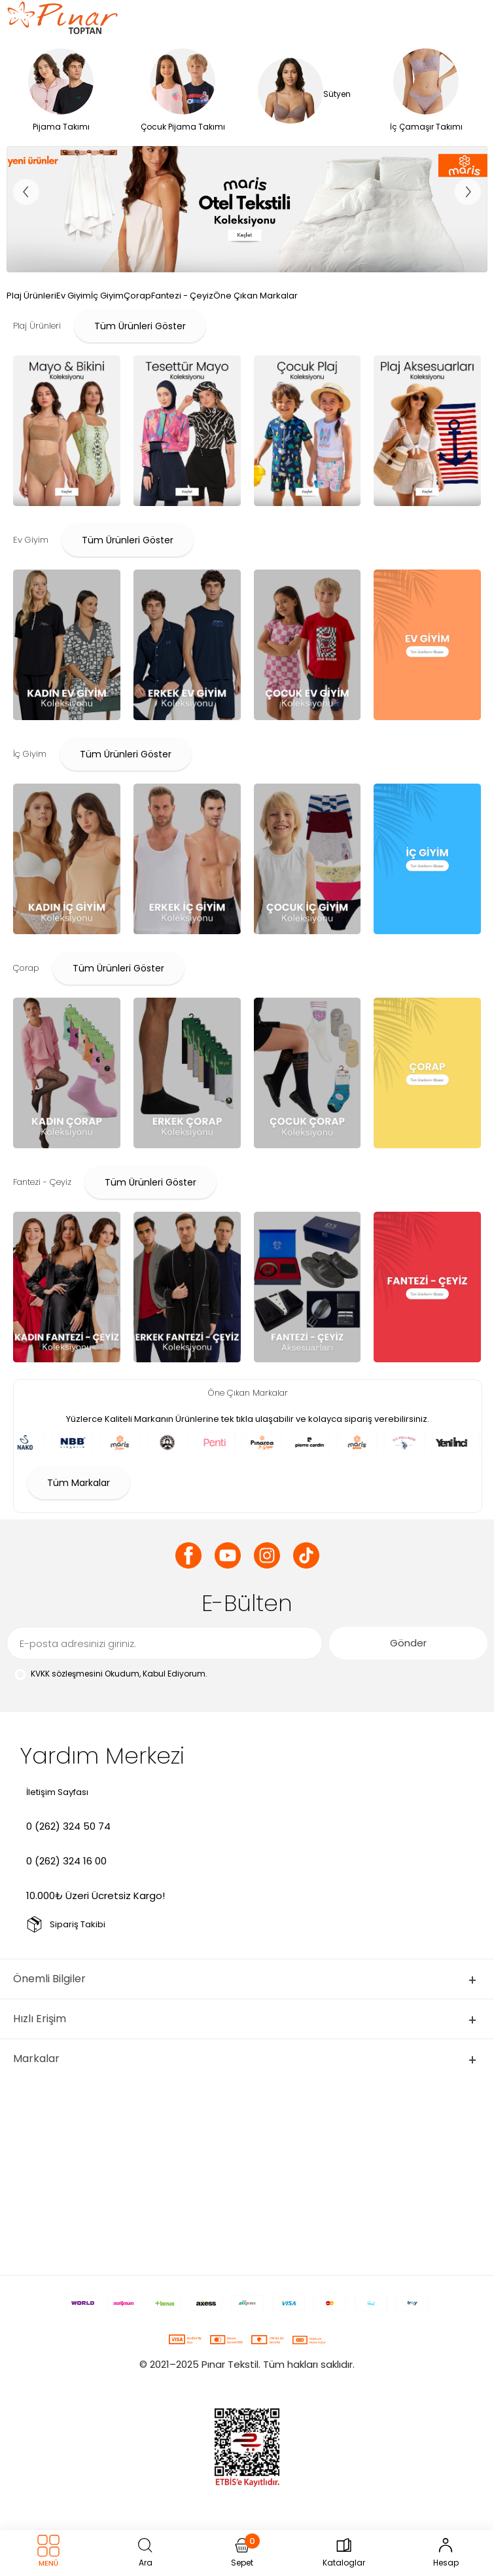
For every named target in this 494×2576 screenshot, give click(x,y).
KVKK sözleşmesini (67, 1673)
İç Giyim (107, 295)
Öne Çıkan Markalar (255, 295)
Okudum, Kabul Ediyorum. (110, 1674)
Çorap (137, 295)
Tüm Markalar (78, 1482)
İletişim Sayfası (57, 1792)
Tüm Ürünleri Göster (140, 326)
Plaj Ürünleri (31, 295)
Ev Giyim (73, 295)
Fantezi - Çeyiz (182, 295)
